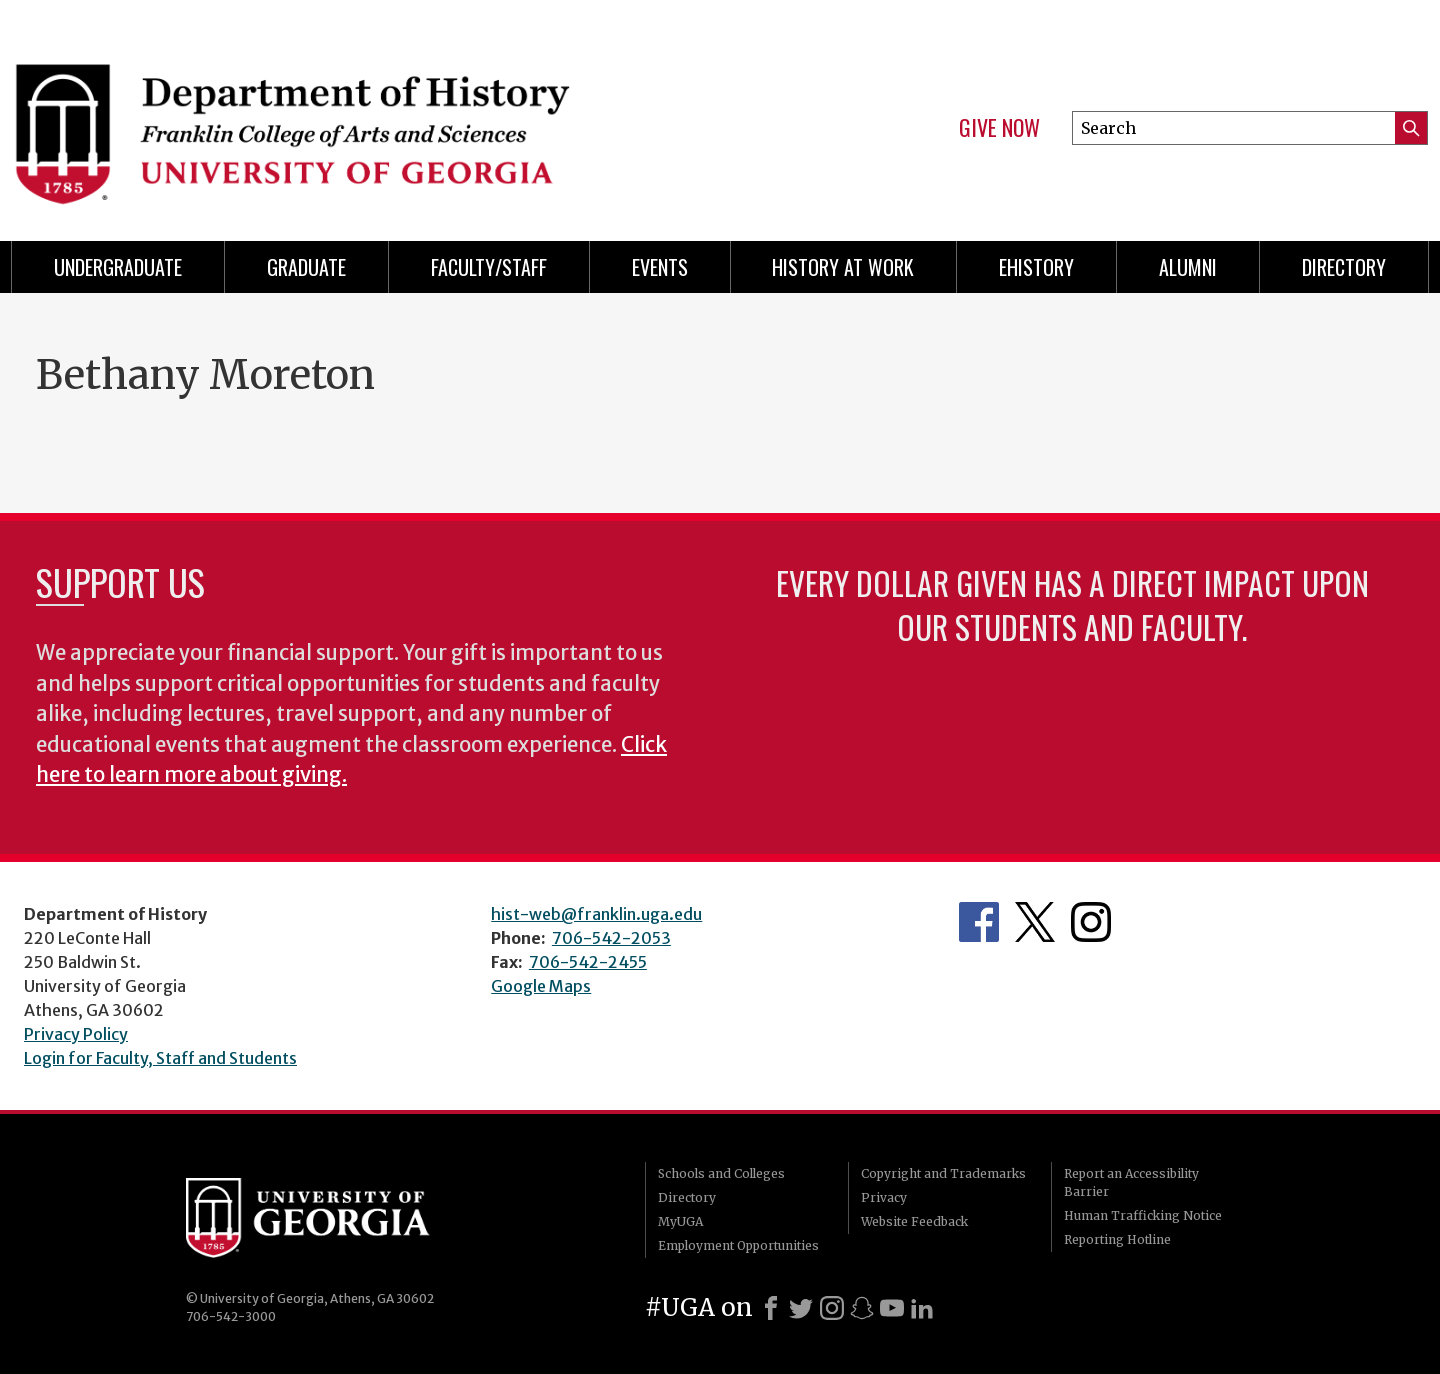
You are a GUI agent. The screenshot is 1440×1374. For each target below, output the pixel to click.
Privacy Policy (76, 1034)
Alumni (1188, 267)
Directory (1344, 267)
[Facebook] (771, 1308)
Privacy (884, 1197)
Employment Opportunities (738, 1245)
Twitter (1035, 922)
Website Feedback (914, 1221)
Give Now (999, 128)
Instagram (1091, 922)
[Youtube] (892, 1308)
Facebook (979, 922)
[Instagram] (832, 1308)
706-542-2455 (588, 962)
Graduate (306, 267)
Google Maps (541, 986)
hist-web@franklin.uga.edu (596, 914)
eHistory (1036, 267)
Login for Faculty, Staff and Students (160, 1058)
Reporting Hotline (1117, 1239)
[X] (801, 1308)
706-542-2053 (611, 938)
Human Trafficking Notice (1143, 1215)
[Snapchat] (862, 1308)
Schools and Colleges (721, 1173)
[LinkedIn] (922, 1308)
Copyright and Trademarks (943, 1173)
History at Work (843, 267)
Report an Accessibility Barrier (1131, 1182)
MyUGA (680, 1221)
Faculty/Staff (489, 267)
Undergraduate (118, 267)
